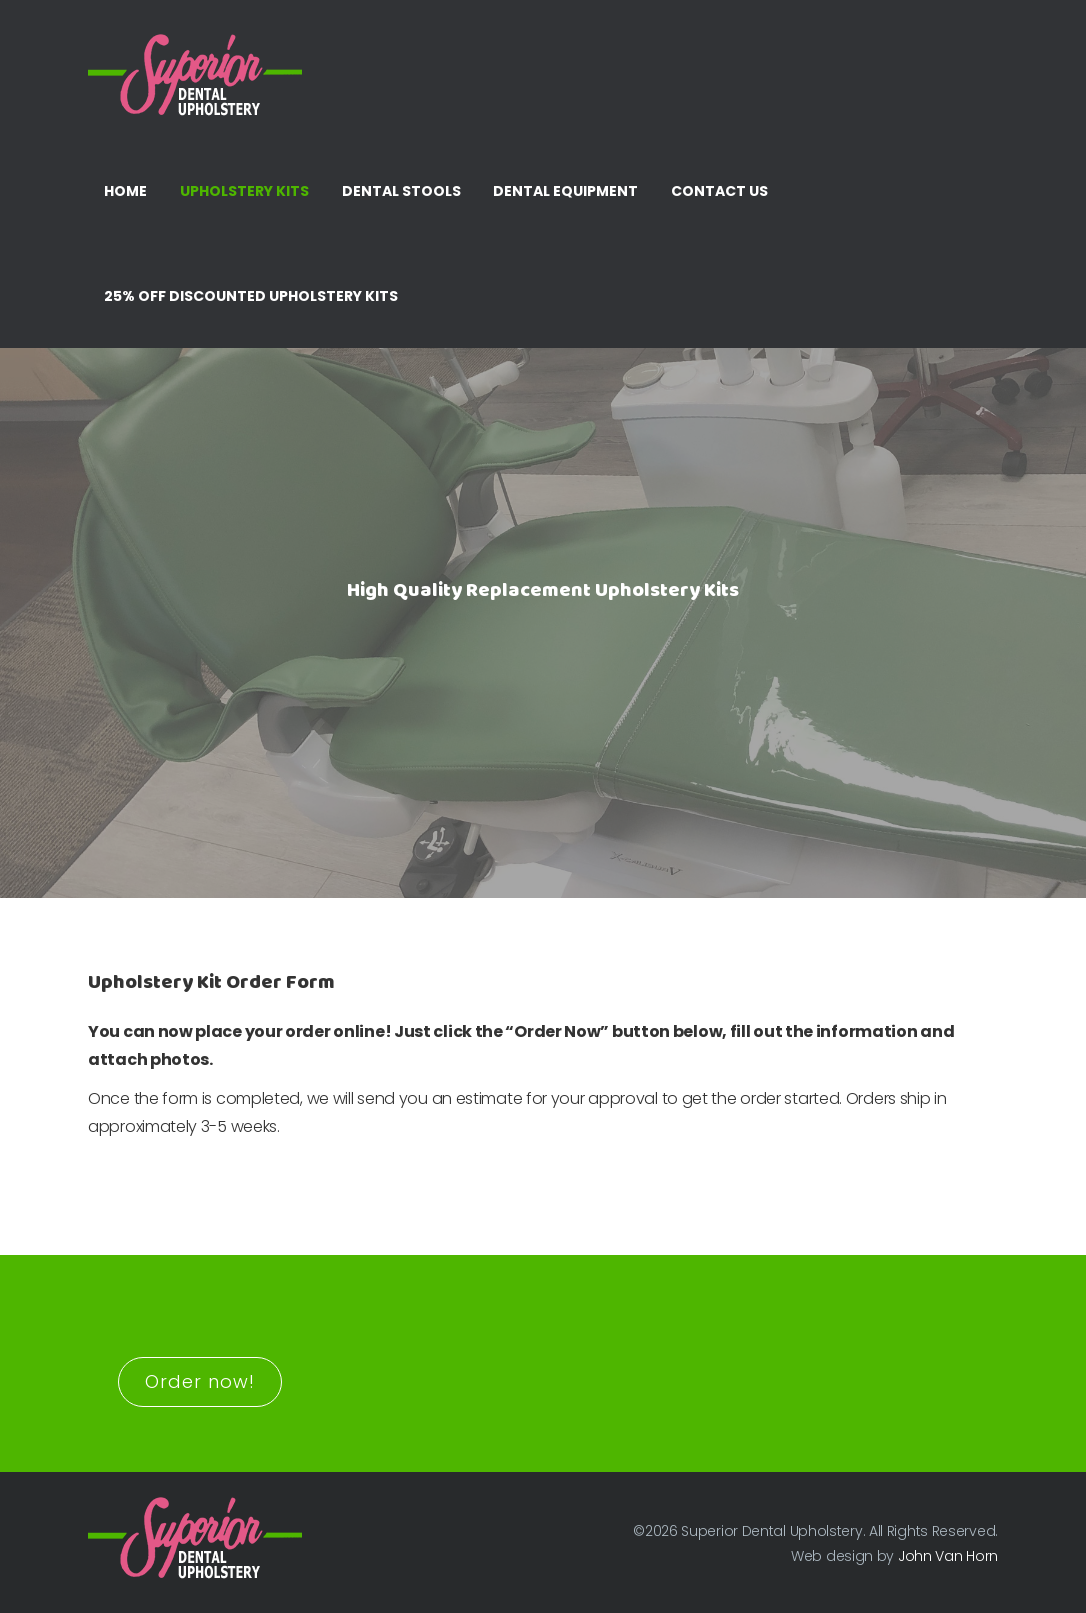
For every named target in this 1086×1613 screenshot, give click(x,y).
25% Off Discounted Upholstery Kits (251, 296)
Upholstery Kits (244, 191)
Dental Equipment (565, 191)
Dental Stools (401, 191)
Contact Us (719, 191)
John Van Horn (948, 1556)
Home (125, 191)
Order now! (200, 1381)
